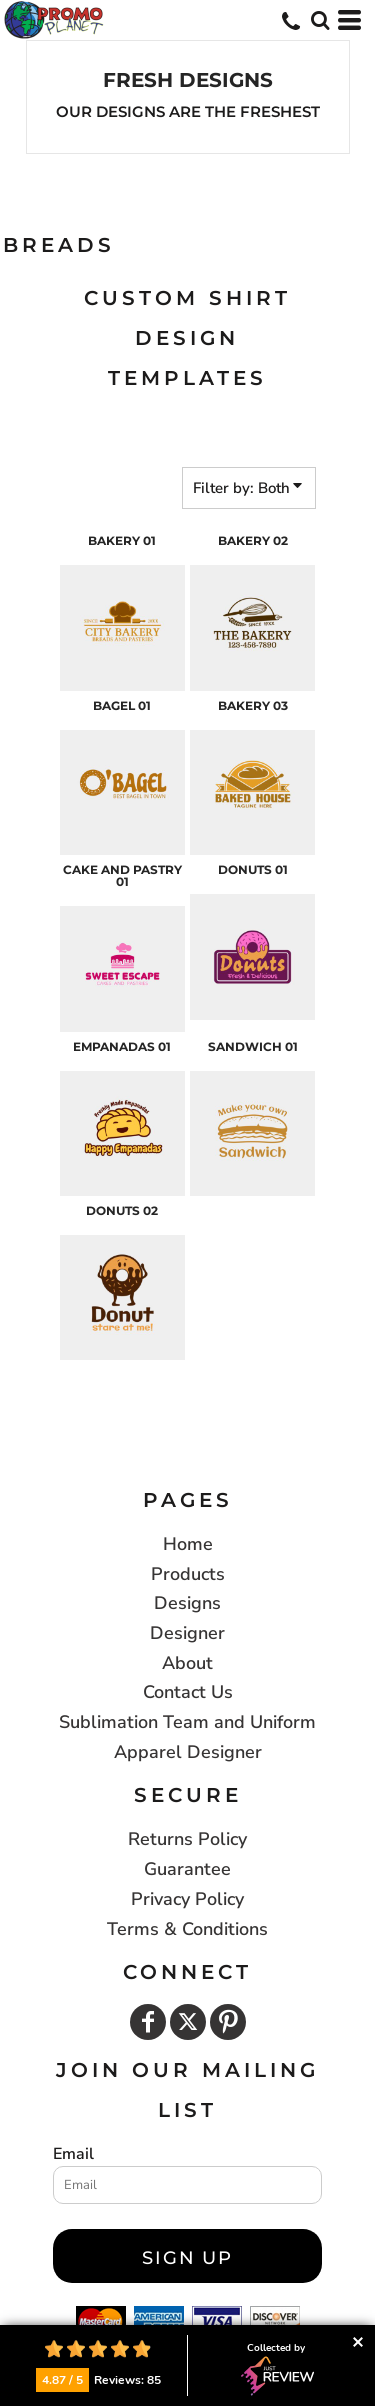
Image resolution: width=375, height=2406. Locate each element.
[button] (320, 20)
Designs (187, 1603)
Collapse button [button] (357, 2342)
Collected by (277, 2369)
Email (73, 2154)
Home (188, 1544)
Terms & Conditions (187, 1929)
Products (188, 1574)
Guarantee (187, 1869)
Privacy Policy (187, 1899)
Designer (187, 1633)
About (187, 1663)
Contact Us (188, 1692)
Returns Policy (187, 1839)
